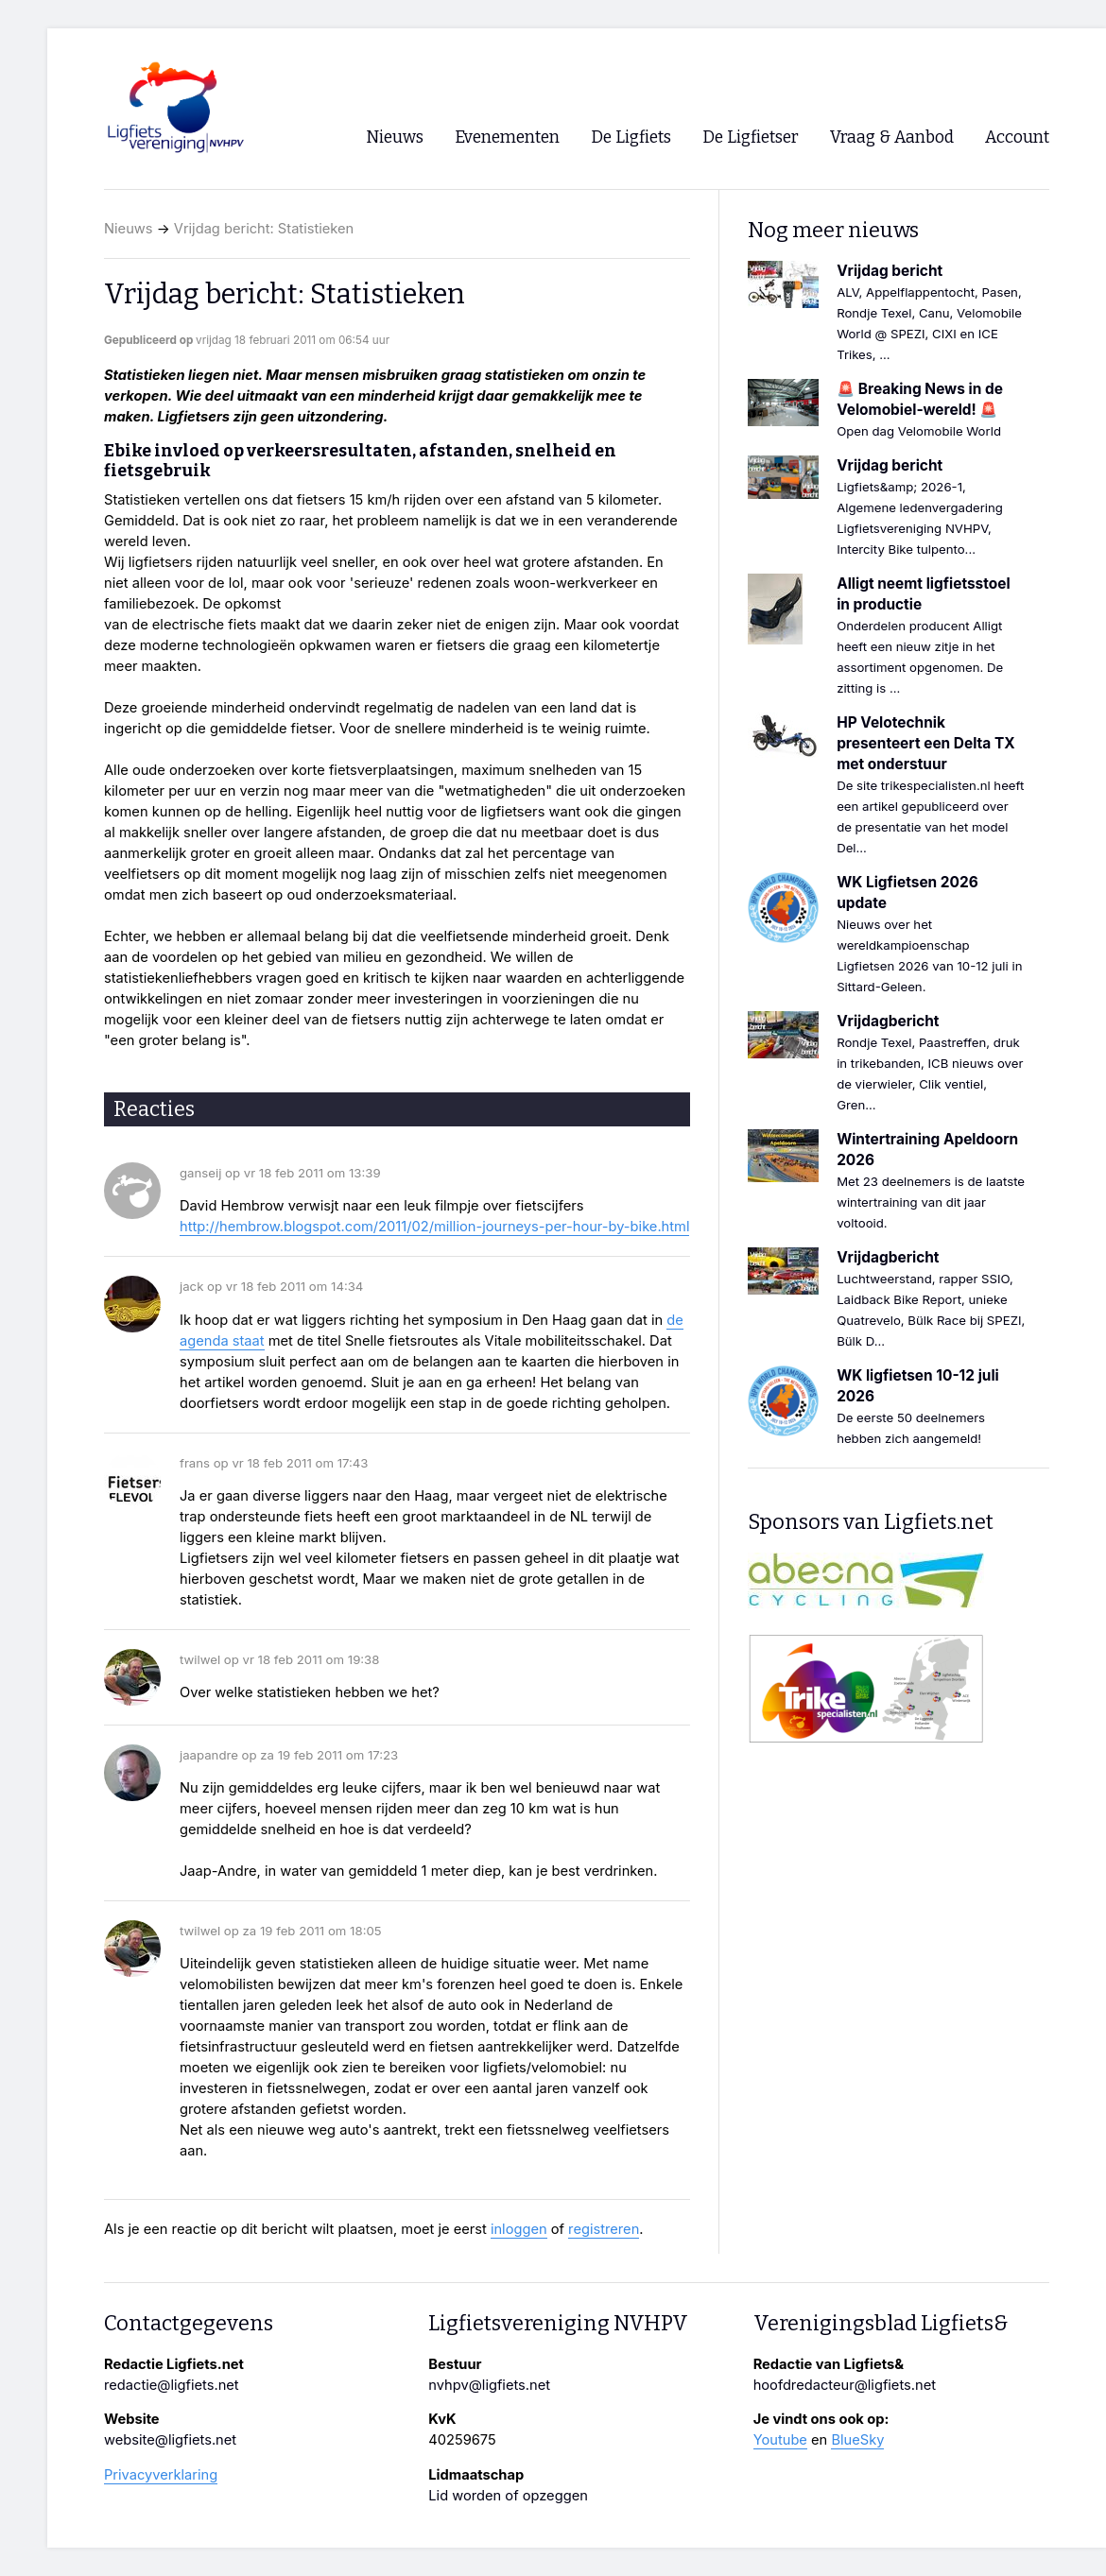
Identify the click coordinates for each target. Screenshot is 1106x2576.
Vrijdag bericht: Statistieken (264, 228)
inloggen (519, 2229)
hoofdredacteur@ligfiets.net (844, 2385)
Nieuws (128, 228)
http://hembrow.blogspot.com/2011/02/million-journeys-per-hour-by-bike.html (434, 1226)
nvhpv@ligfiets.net (489, 2385)
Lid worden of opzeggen (508, 2495)
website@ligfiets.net (170, 2439)
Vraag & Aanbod (892, 137)
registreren (603, 2229)
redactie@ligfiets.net (171, 2385)
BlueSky (857, 2439)
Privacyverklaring (160, 2474)
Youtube (780, 2439)
